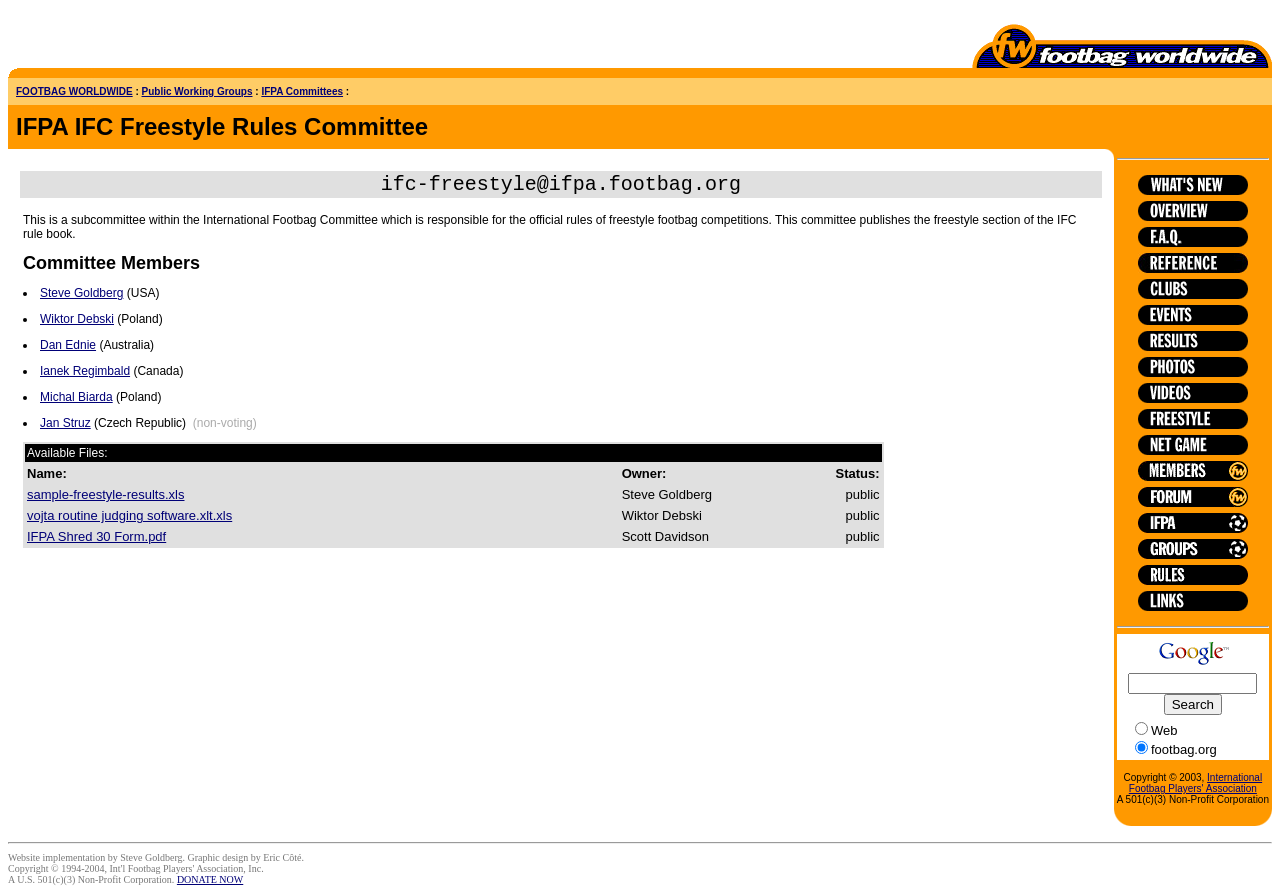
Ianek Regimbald (85, 375)
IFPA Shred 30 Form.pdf (96, 540)
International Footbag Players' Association (1195, 783)
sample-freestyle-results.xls (106, 498)
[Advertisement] (125, 38)
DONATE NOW (210, 879)
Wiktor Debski (77, 323)
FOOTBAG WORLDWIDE (74, 91)
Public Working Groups (197, 91)
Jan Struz (65, 427)
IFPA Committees (302, 91)
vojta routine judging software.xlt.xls (129, 519)
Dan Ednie (68, 349)
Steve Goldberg (81, 297)
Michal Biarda (76, 401)
